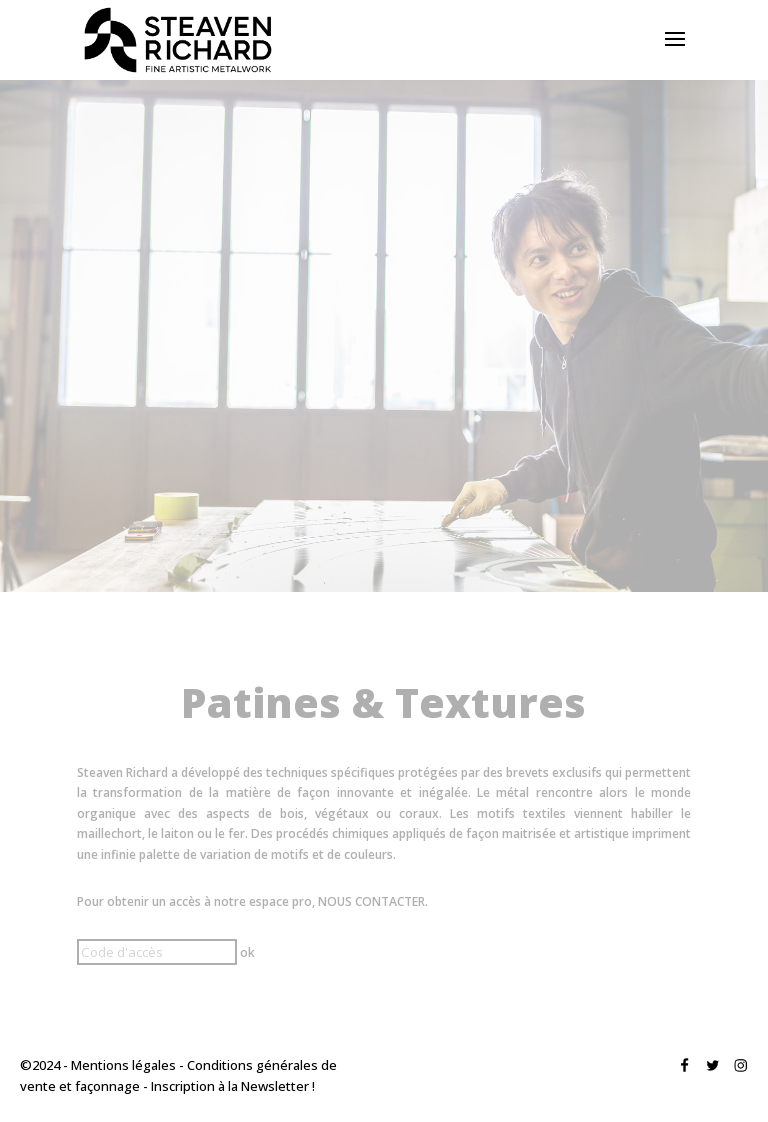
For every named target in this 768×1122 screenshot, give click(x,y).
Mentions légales (123, 1065)
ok (247, 952)
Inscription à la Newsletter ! (233, 1086)
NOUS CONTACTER (371, 901)
